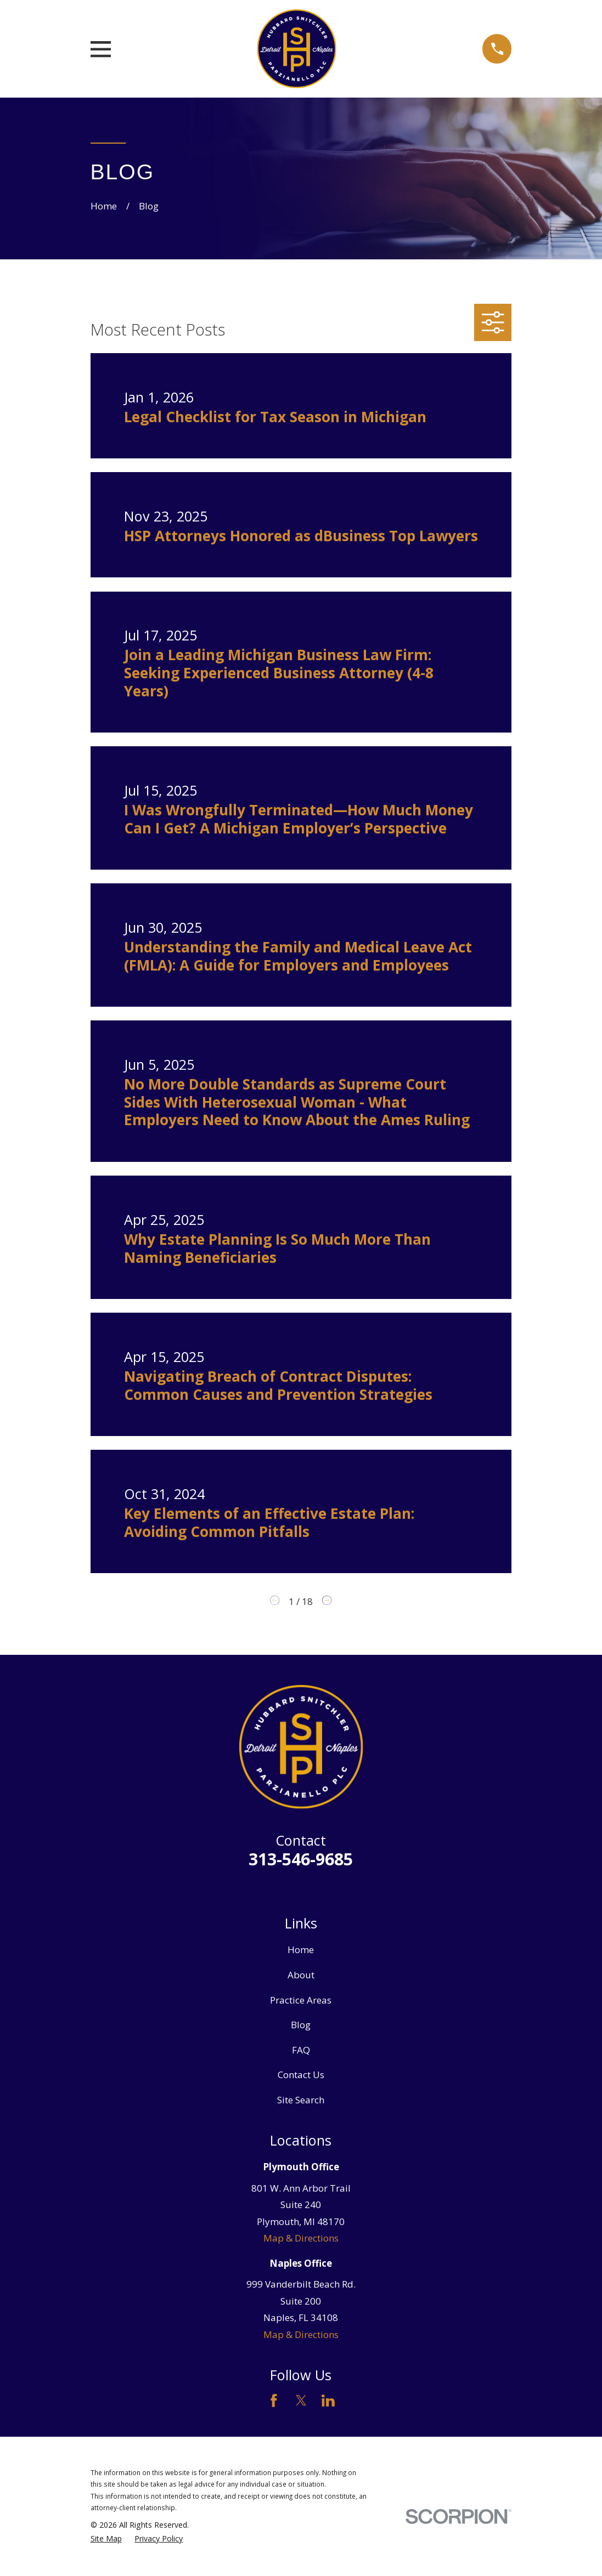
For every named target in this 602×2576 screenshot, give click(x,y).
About (301, 1974)
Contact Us (301, 2074)
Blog (301, 2024)
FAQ (301, 2050)
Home (301, 1949)
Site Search (300, 2099)
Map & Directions (301, 2238)
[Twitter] (301, 2400)
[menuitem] (106, 2539)
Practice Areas (300, 2000)
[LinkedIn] (328, 2400)
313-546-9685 (301, 1859)
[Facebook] (273, 2400)
